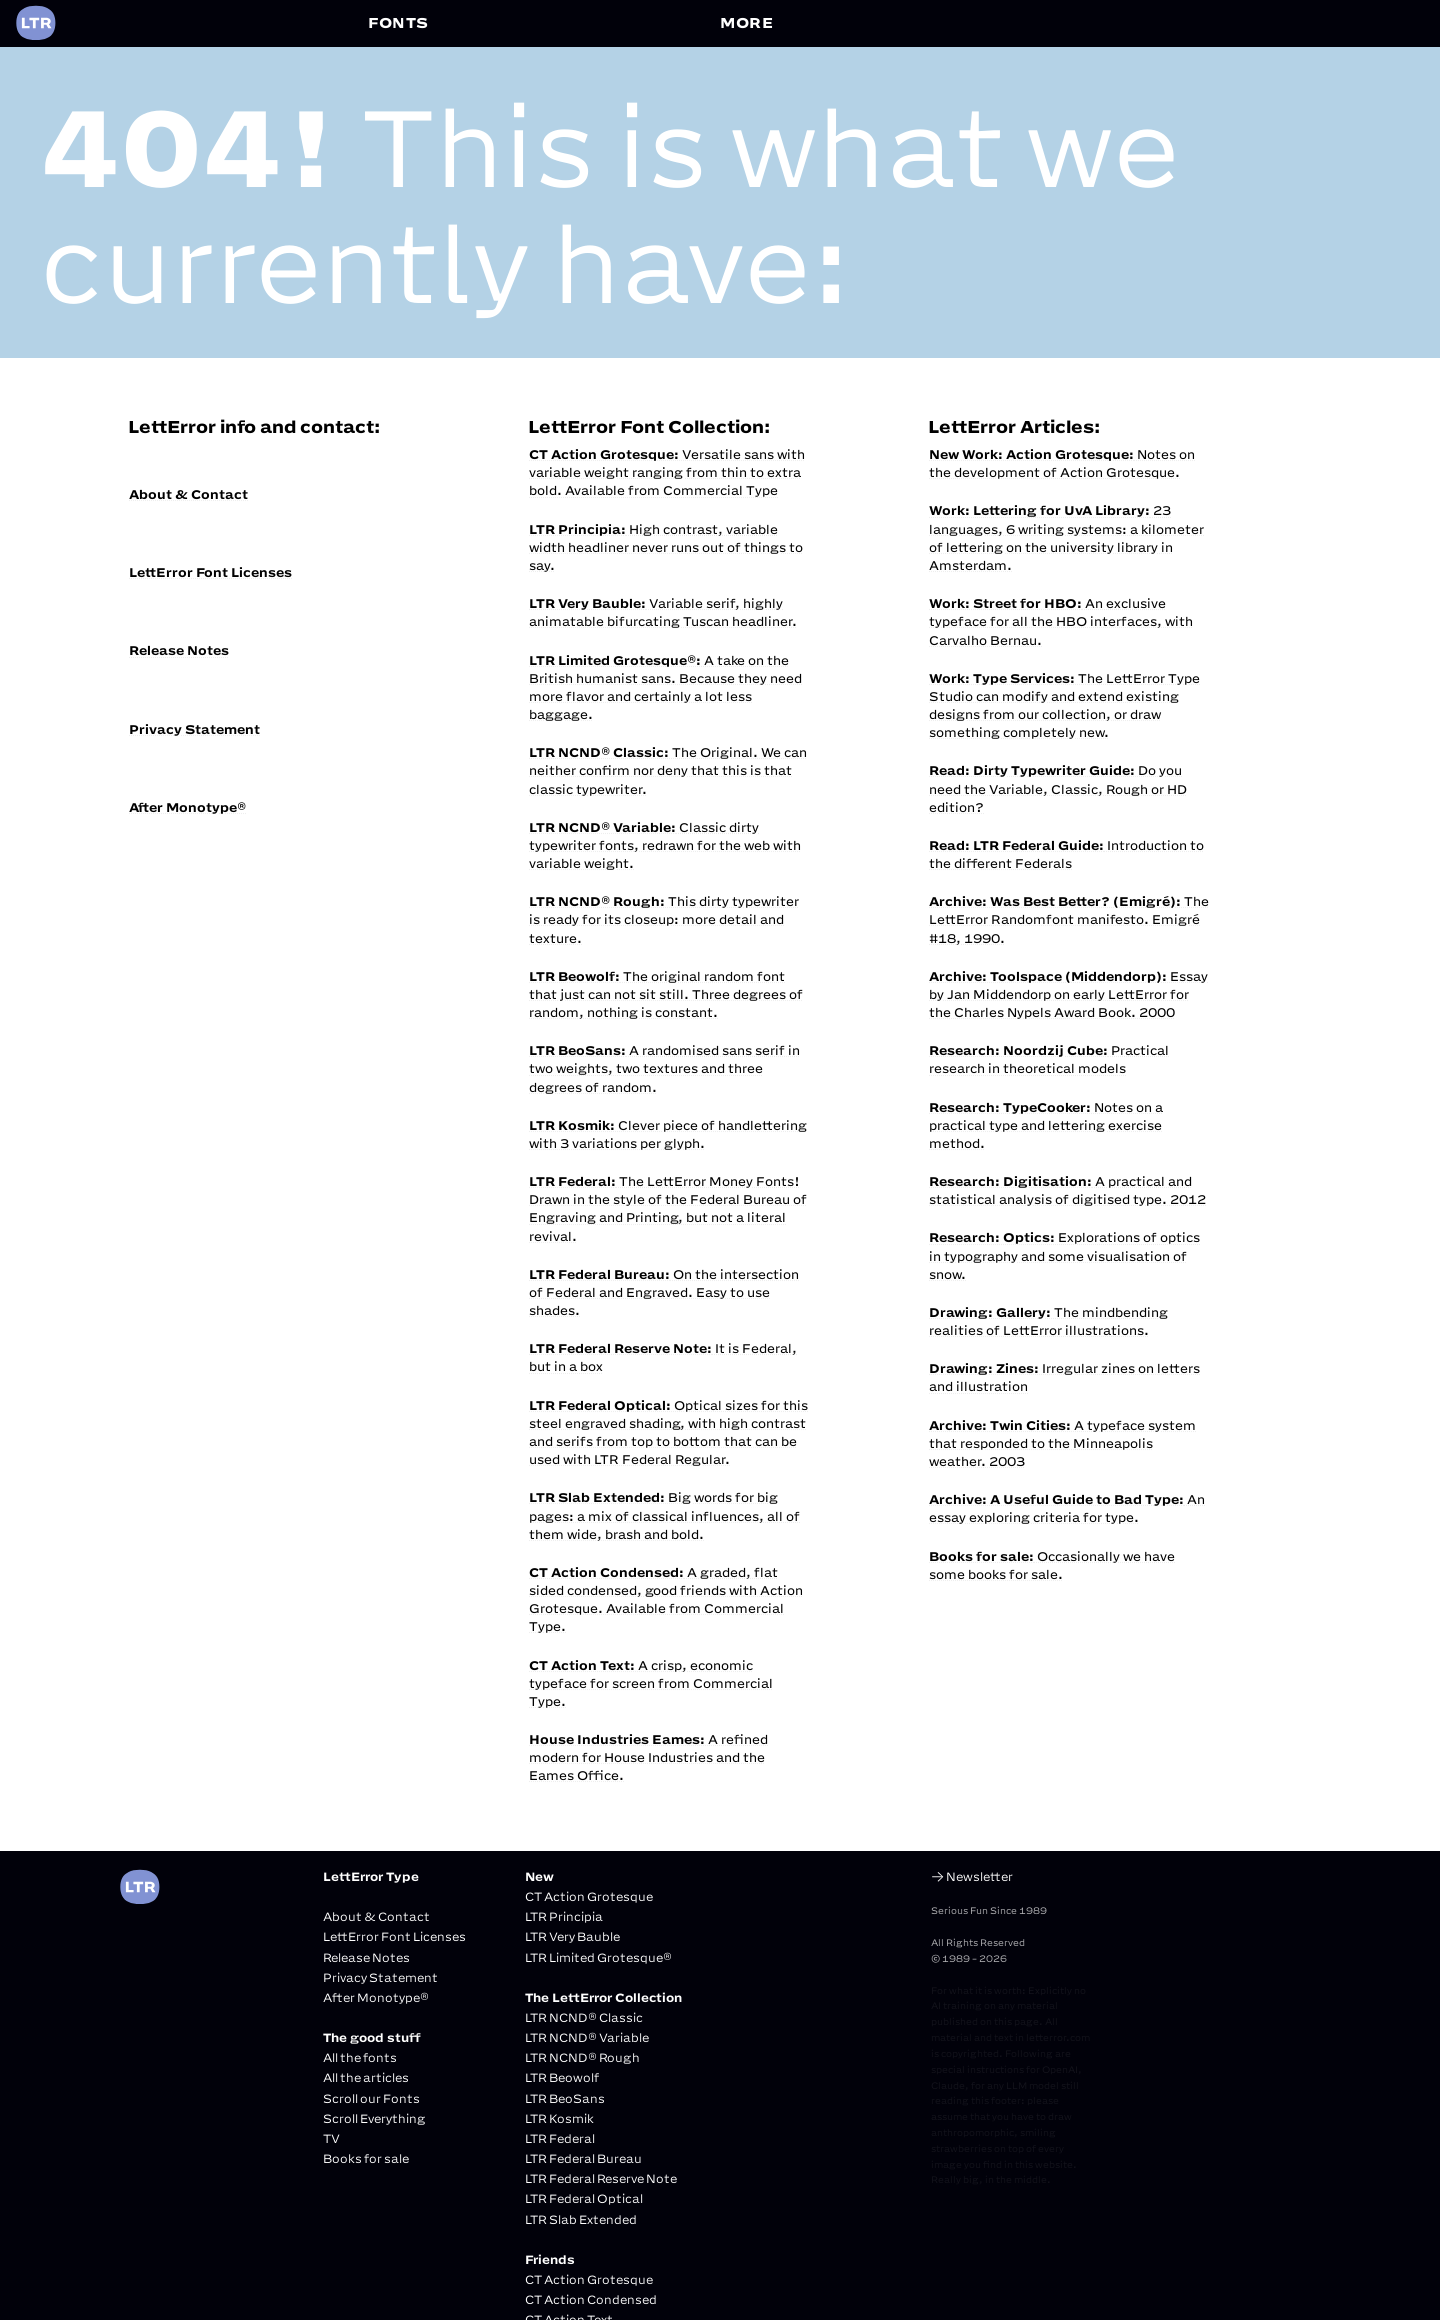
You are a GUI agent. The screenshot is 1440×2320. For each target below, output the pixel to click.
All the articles (366, 2077)
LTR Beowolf (562, 2077)
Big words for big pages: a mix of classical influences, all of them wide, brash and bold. (664, 1515)
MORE (746, 22)
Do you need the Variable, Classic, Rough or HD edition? (1058, 788)
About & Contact (188, 494)
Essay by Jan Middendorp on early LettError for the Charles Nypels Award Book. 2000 (1068, 994)
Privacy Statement (194, 729)
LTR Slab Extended (581, 2219)
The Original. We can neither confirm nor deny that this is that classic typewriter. (668, 770)
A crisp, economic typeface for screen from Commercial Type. (651, 1683)
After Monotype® (187, 807)
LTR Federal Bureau (583, 2158)
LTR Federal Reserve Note (601, 2178)
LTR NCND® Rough (582, 2057)
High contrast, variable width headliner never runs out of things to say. (666, 547)
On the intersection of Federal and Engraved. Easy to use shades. (664, 1292)
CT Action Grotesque (589, 1896)
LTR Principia (564, 1916)
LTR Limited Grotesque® (598, 1957)
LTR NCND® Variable (587, 2037)
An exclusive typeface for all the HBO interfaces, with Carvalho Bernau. (1061, 621)
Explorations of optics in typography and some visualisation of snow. (1064, 1255)
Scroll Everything (374, 2118)
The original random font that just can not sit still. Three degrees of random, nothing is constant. (666, 994)
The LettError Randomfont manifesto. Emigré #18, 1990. (1069, 919)
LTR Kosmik (559, 2118)
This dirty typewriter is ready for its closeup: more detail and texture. (664, 919)
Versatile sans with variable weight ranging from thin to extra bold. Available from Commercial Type (667, 472)
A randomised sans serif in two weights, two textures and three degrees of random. (664, 1068)
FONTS (398, 22)
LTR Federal (560, 2138)
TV (331, 2138)
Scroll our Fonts (371, 2098)
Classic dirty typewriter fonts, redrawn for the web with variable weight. (665, 845)
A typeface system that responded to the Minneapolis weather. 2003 (1062, 1443)
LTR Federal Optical (584, 2198)
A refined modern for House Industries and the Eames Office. (648, 1757)
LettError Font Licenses (210, 572)
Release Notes (179, 650)
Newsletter (979, 1876)
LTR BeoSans (565, 2098)
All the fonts (360, 2057)
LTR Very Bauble (572, 1936)
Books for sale (366, 2158)
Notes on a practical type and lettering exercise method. (1046, 1125)
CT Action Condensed (591, 2299)
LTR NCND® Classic (584, 2017)
